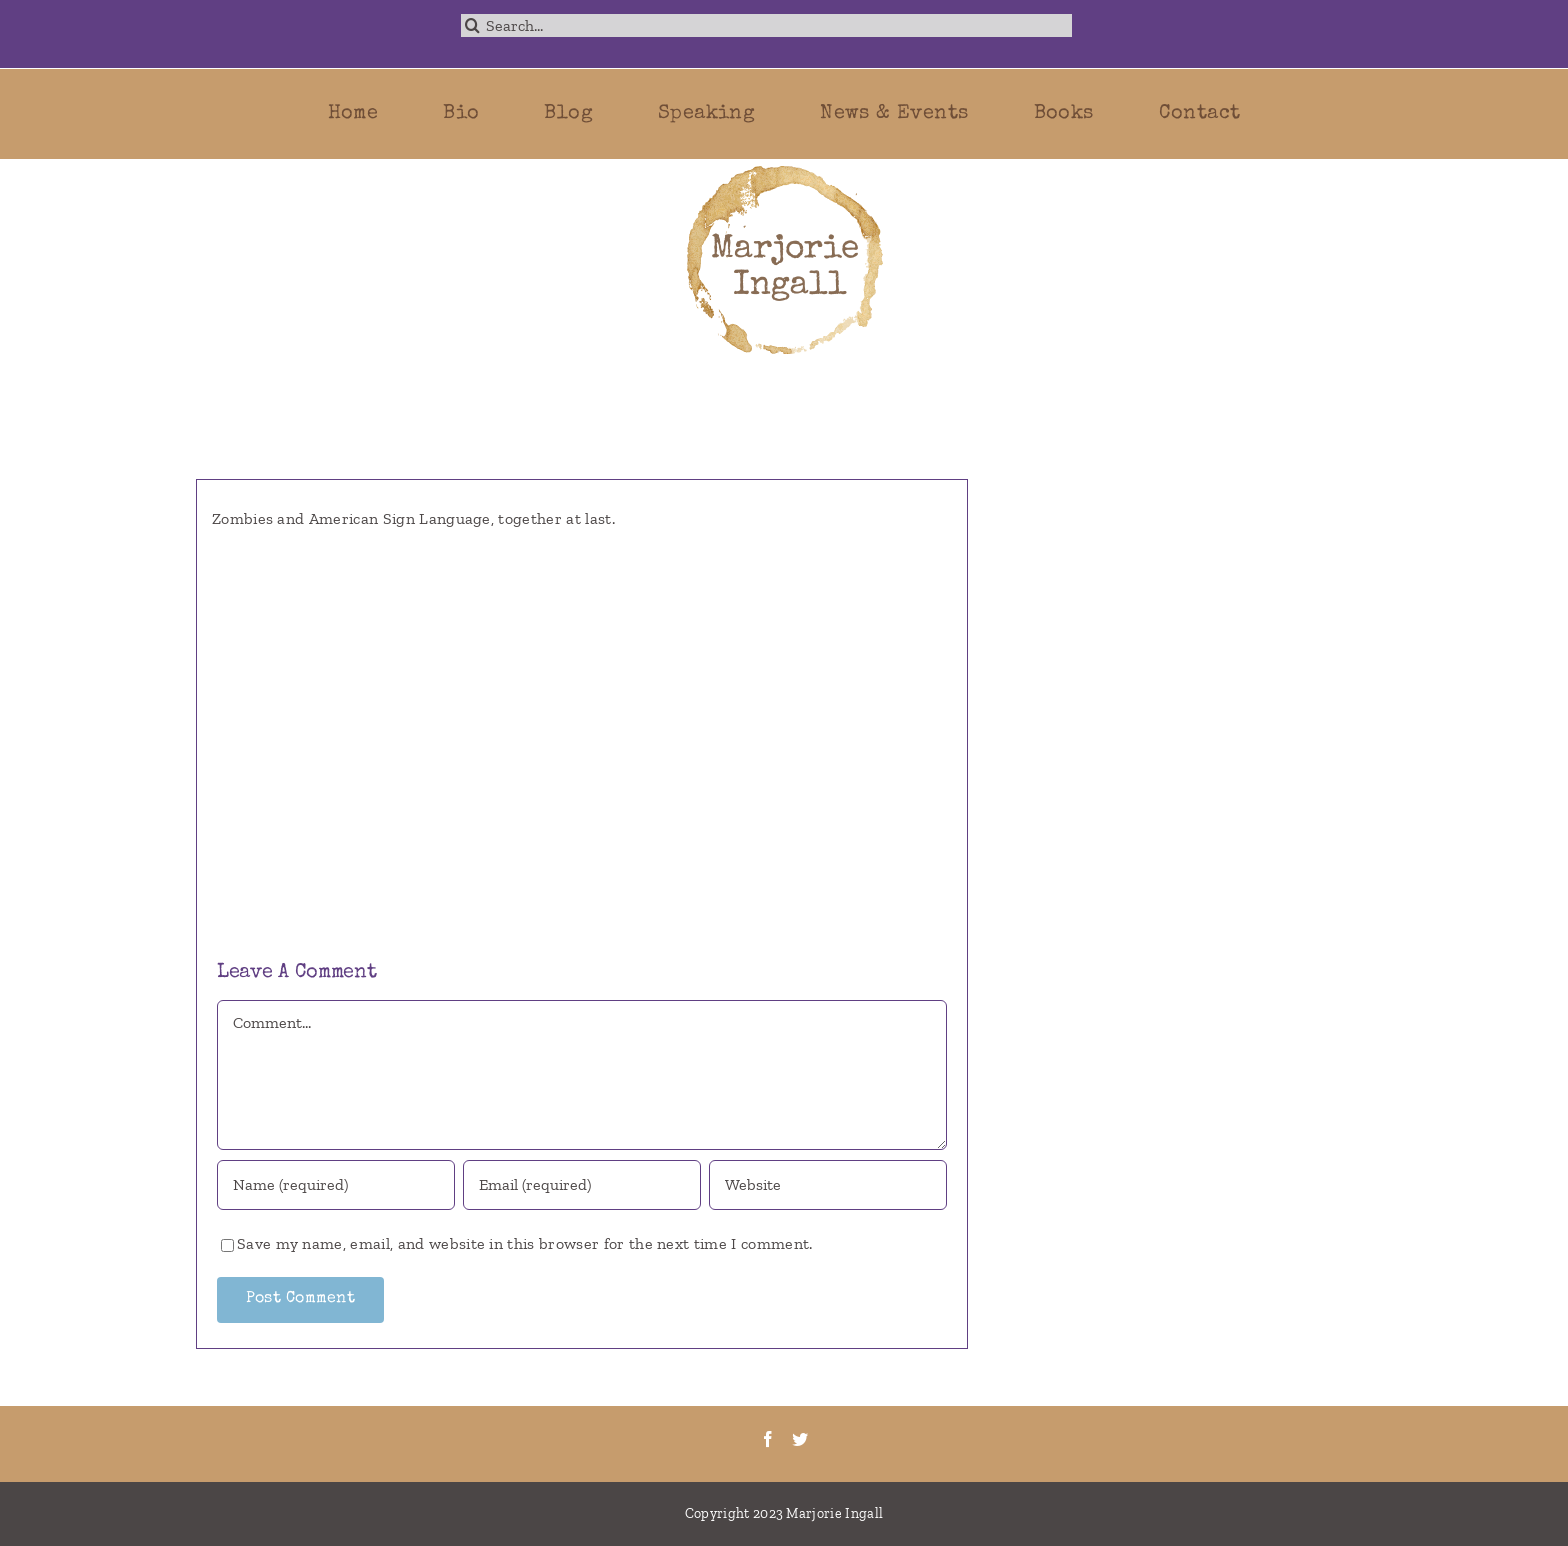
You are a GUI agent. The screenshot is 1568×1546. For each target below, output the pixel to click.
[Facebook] (768, 1439)
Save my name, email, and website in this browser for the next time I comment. (525, 1243)
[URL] (828, 1185)
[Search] (472, 25)
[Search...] (767, 25)
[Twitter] (800, 1439)
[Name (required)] (336, 1185)
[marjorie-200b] (784, 166)
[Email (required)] (582, 1185)
